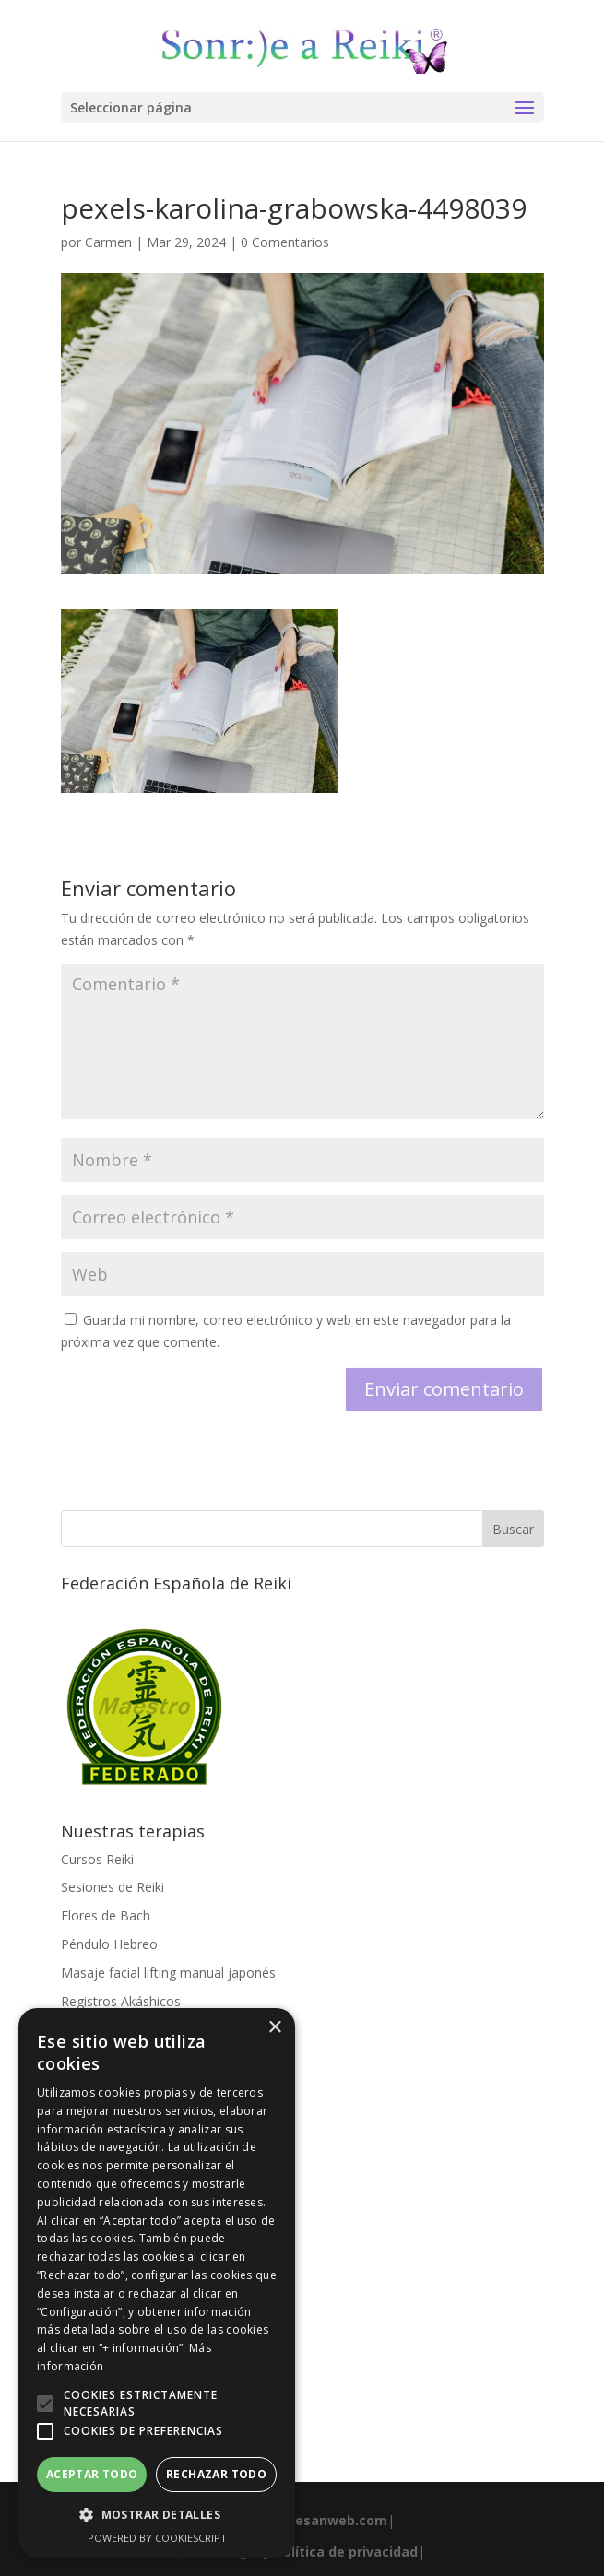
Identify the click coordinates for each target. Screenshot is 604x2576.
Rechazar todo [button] (216, 2474)
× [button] (274, 2028)
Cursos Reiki (97, 1859)
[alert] (156, 2283)
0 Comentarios (285, 242)
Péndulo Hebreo (109, 1944)
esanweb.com (341, 2520)
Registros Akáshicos (121, 2001)
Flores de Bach (105, 1915)
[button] (45, 2403)
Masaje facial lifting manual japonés (168, 1972)
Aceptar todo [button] (92, 2474)
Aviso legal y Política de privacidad (302, 2551)
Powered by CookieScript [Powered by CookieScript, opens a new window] (157, 2538)
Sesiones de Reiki (112, 1887)
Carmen (108, 242)
